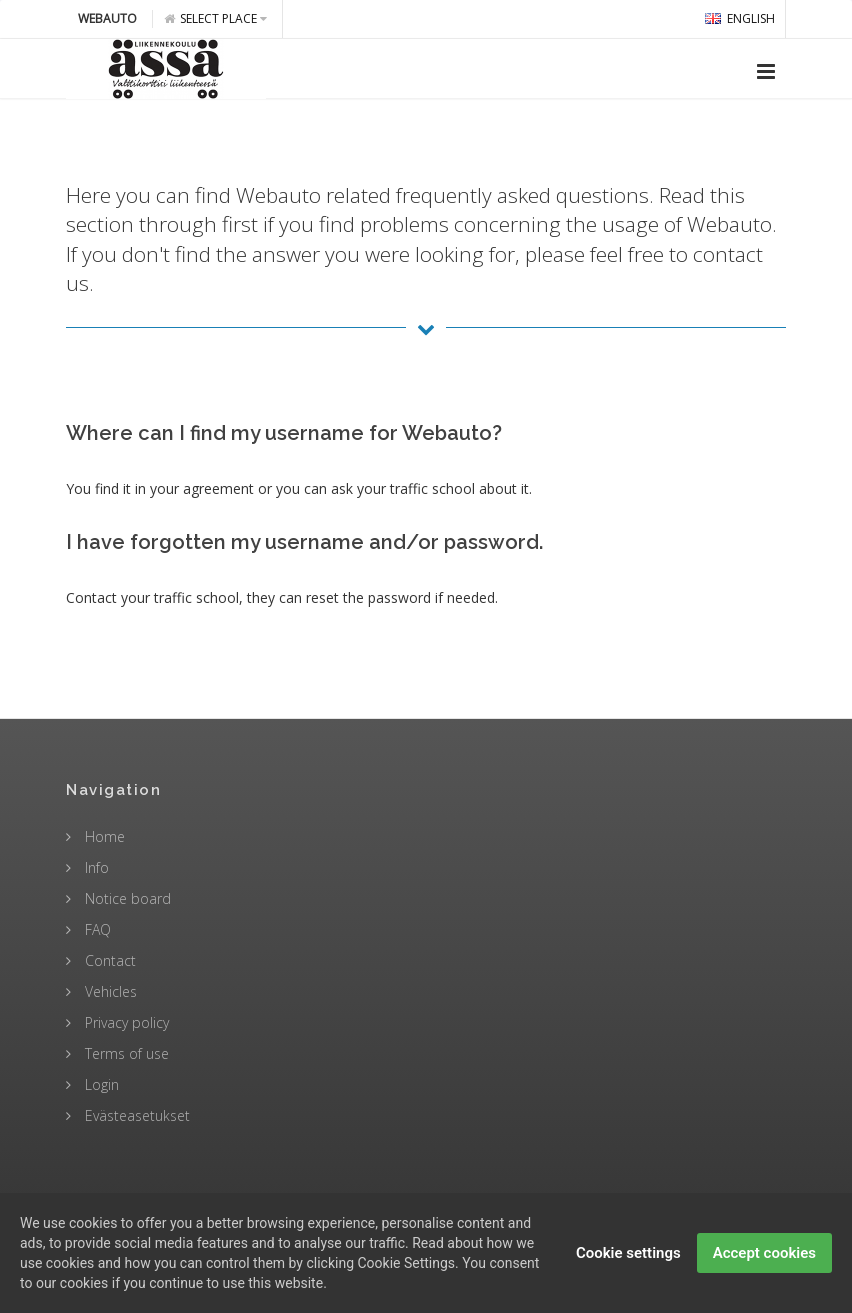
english (740, 18)
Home (103, 836)
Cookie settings (628, 1268)
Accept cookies (764, 1268)
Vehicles (109, 991)
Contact (108, 960)
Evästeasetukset (135, 1115)
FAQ (96, 929)
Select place (215, 18)
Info (95, 867)
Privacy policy (125, 1022)
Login (100, 1084)
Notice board (126, 898)
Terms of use (125, 1053)
